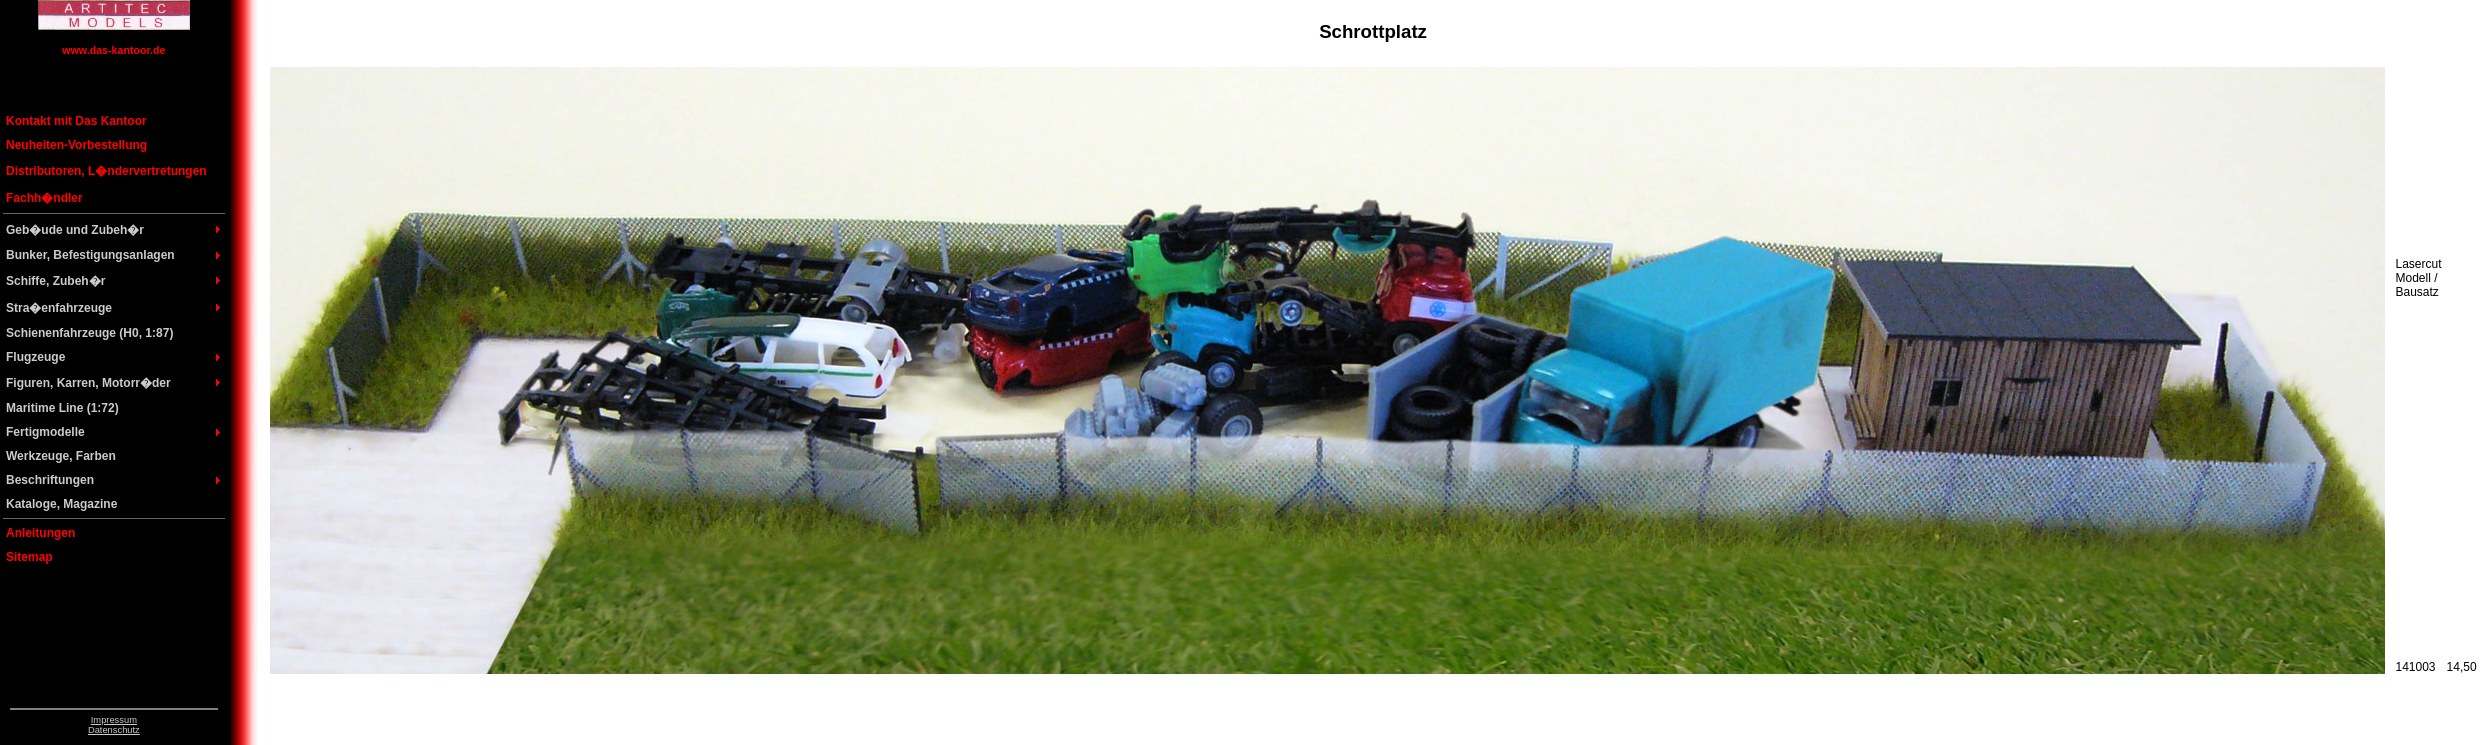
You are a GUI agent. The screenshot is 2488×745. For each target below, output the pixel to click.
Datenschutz (114, 730)
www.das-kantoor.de (113, 50)
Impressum (114, 720)
